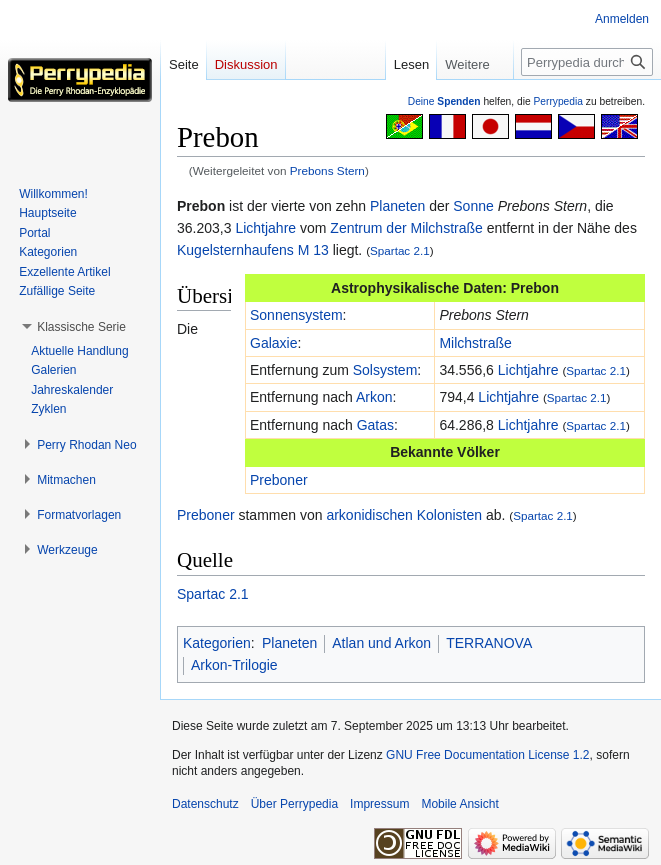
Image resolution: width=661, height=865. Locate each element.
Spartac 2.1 (400, 250)
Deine (444, 101)
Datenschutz (205, 804)
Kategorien (217, 643)
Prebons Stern (327, 170)
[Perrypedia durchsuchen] (587, 62)
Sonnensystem (296, 315)
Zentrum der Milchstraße (406, 228)
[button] (81, 327)
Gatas (375, 425)
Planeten (397, 206)
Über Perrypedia (294, 804)
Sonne (473, 206)
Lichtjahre (265, 228)
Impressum (379, 804)
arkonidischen (369, 515)
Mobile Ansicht (459, 804)
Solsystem (385, 370)
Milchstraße (475, 343)
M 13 (313, 250)
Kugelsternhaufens (235, 250)
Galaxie (273, 343)
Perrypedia (558, 101)
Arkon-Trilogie (234, 665)
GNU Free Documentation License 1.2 (487, 755)
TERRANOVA (489, 643)
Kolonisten (449, 515)
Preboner (279, 480)
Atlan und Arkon (381, 643)
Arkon (374, 397)
